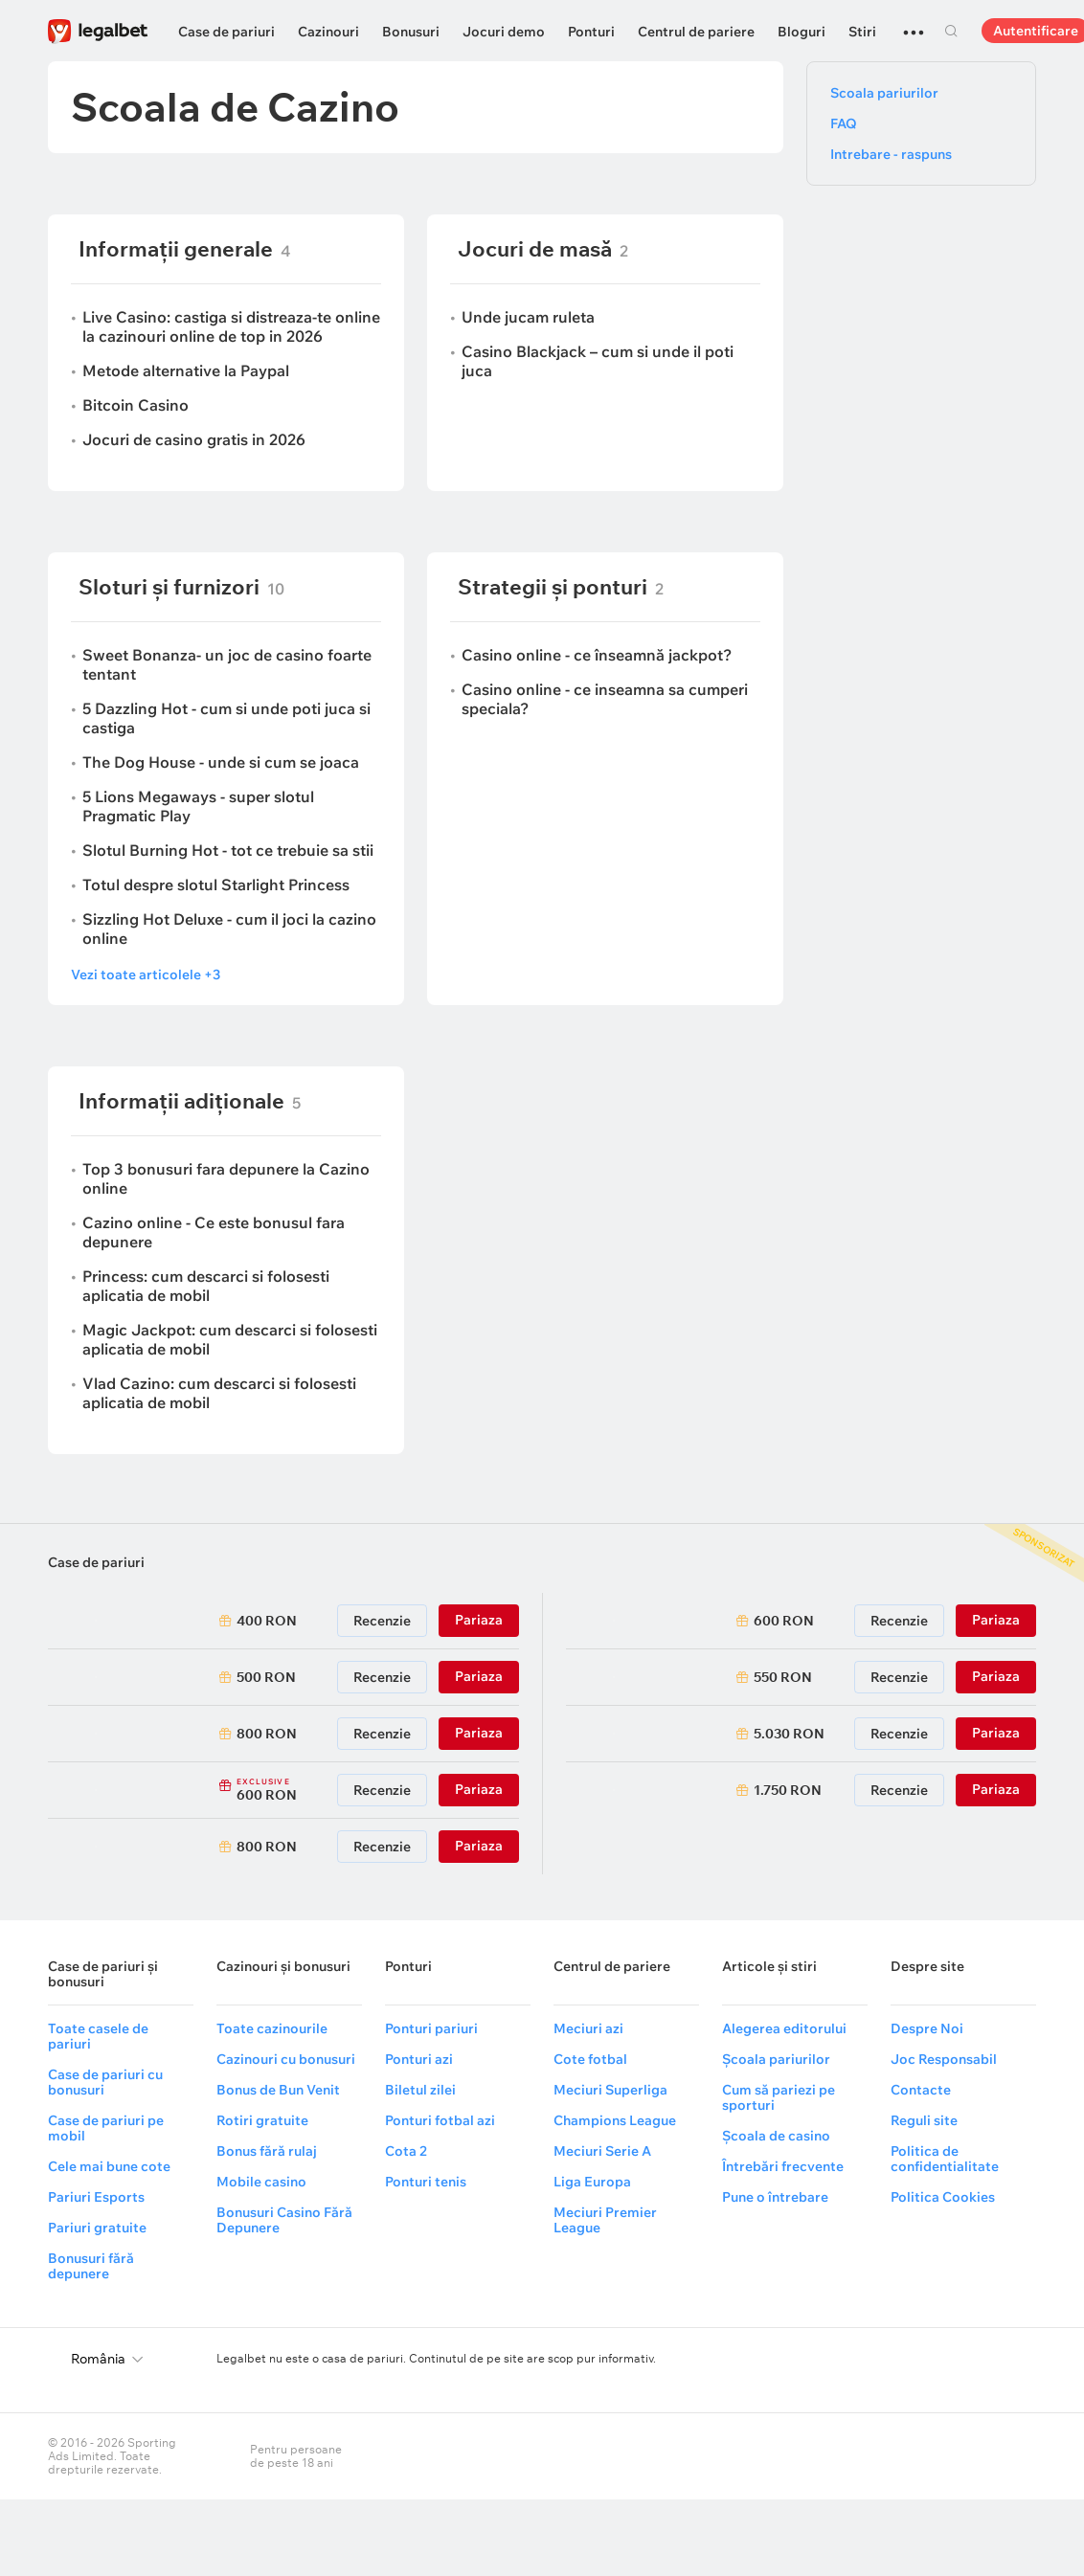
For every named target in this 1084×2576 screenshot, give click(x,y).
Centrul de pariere (696, 31)
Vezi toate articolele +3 (145, 974)
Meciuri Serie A (602, 2151)
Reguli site (924, 2120)
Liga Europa (592, 2181)
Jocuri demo (504, 31)
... (913, 24)
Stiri (862, 31)
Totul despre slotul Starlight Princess (216, 884)
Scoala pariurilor (884, 92)
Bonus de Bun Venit (278, 2089)
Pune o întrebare (775, 2197)
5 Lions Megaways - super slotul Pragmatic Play (198, 806)
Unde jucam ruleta (528, 316)
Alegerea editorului (784, 2028)
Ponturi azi (419, 2059)
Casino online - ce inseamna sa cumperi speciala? (605, 699)
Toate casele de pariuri (98, 2036)
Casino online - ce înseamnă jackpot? (597, 654)
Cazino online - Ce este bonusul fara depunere (213, 1232)
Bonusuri (411, 31)
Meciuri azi (588, 2028)
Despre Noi (927, 2028)
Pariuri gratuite (97, 2227)
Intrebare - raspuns (891, 154)
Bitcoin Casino (135, 404)
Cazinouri (328, 31)
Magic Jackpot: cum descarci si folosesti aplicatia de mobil (229, 1339)
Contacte (921, 2089)
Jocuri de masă (535, 248)
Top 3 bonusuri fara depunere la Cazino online (226, 1178)
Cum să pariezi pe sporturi (778, 2097)
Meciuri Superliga (610, 2089)
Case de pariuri (226, 31)
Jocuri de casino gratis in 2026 (193, 439)
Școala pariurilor (776, 2059)
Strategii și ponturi (552, 586)
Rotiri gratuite (262, 2120)
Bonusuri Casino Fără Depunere (284, 2220)
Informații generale (176, 248)
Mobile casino (261, 2181)
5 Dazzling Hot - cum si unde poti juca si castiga (226, 718)
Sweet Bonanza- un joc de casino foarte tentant (227, 664)
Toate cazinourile (271, 2028)
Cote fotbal (590, 2059)
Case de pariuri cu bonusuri (105, 2082)
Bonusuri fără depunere (91, 2266)
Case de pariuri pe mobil (106, 2128)
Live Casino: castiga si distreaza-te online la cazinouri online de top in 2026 (231, 326)
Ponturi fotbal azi (440, 2120)
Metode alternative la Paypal (185, 370)
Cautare (951, 30)
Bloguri (801, 31)
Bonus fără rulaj (266, 2151)
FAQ (843, 123)
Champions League (614, 2120)
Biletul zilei (420, 2089)
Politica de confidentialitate (945, 2158)
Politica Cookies (943, 2197)
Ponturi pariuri (431, 2028)
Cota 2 (406, 2151)
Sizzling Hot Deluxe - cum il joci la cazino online (229, 928)
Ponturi (591, 31)
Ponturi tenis (425, 2181)
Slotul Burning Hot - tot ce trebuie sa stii (227, 850)
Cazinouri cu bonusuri (285, 2059)
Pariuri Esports (96, 2197)
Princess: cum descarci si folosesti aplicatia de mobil (205, 1285)
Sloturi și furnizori (169, 586)
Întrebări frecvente (783, 2166)
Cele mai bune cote (109, 2166)
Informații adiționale (181, 1100)
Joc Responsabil (944, 2059)
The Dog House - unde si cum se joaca (220, 762)
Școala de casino (776, 2135)
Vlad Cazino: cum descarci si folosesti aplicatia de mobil (219, 1393)
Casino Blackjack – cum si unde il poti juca (598, 361)
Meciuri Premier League (605, 2220)
